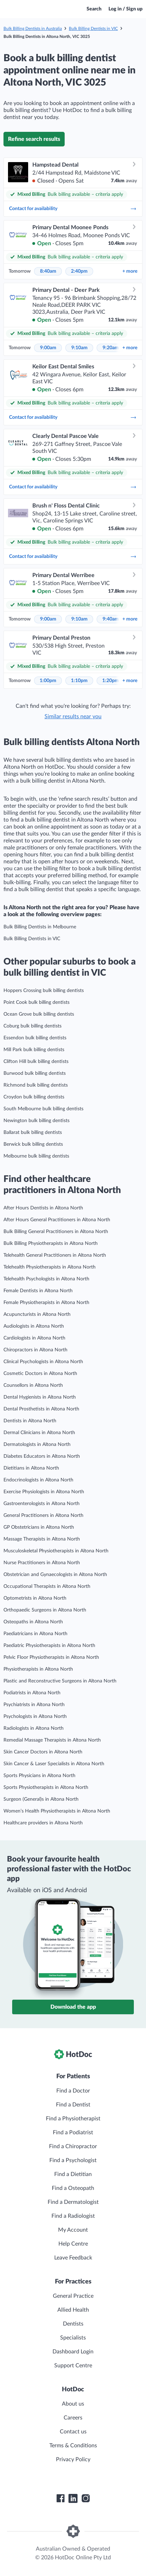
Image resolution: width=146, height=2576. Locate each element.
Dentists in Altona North (29, 1420)
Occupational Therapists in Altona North (46, 1586)
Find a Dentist (73, 2104)
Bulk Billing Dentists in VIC (93, 28)
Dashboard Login (73, 2351)
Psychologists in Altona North (35, 1716)
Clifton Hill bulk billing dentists (35, 1061)
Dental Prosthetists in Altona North (41, 1409)
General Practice (73, 2296)
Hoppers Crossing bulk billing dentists (43, 990)
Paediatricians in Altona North (35, 1633)
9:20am (111, 347)
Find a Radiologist (73, 2216)
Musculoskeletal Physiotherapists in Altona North (55, 1551)
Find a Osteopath (73, 2188)
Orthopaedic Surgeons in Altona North (44, 1610)
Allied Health (73, 2310)
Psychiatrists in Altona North (34, 1704)
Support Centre (73, 2365)
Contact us (73, 2431)
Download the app (73, 2007)
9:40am (111, 619)
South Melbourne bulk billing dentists (43, 1108)
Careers (73, 2418)
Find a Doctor (73, 2091)
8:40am (48, 271)
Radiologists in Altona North (33, 1728)
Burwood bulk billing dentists (34, 1073)
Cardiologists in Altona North (34, 1338)
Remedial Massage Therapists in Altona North (52, 1740)
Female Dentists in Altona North (38, 1290)
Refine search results (34, 139)
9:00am (48, 347)
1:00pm (48, 680)
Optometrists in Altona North (34, 1598)
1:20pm (110, 680)
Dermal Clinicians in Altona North (39, 1432)
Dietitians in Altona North (31, 1468)
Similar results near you (73, 716)
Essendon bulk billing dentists (34, 1037)
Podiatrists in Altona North (31, 1692)
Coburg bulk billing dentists (32, 1026)
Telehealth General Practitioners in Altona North (54, 1255)
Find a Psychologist (73, 2160)
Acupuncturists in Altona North (37, 1314)
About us (73, 2404)
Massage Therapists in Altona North (41, 1539)
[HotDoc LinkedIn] (73, 2498)
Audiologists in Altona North (33, 1326)
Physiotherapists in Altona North (38, 1669)
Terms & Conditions (73, 2445)
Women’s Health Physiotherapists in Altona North (56, 1811)
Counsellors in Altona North (33, 1385)
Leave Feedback (73, 2258)
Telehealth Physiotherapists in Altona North (49, 1267)
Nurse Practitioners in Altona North (41, 1562)
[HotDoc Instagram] (85, 2498)
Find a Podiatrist (73, 2132)
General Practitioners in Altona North (43, 1515)
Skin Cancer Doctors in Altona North (42, 1752)
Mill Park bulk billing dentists (33, 1049)
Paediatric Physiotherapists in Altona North (49, 1645)
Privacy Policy (73, 2459)
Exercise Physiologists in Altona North (43, 1491)
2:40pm (79, 271)
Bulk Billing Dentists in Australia (32, 28)
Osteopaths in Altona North (33, 1621)
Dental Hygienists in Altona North (39, 1397)
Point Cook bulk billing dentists (36, 1002)
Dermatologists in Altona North (37, 1444)
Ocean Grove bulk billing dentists (38, 1014)
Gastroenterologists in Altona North (41, 1503)
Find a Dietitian (73, 2174)
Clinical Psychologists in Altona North (43, 1361)
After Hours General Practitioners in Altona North (56, 1219)
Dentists (73, 2324)
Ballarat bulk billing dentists (32, 1132)
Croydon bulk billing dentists (33, 1097)
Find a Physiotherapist (73, 2118)
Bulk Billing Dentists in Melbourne (39, 927)
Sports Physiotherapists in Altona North (45, 1787)
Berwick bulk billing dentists (33, 1144)
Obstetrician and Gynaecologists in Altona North (55, 1574)
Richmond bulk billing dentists (35, 1085)
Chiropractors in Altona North (35, 1349)
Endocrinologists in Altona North (38, 1480)
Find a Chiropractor (73, 2146)
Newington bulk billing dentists (36, 1120)
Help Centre (73, 2244)
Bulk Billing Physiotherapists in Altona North (50, 1243)
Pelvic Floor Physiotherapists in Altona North (51, 1657)
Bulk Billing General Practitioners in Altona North (55, 1231)
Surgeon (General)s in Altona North (41, 1799)
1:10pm (79, 680)
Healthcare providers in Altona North (43, 1823)
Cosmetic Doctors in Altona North (40, 1373)
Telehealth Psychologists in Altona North (46, 1279)
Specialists (73, 2338)
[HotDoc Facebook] (60, 2498)
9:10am (79, 347)
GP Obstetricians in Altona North (38, 1527)
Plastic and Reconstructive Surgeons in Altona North (59, 1681)
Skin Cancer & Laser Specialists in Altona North (53, 1763)
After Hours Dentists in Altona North (43, 1208)
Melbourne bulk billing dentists (36, 1156)
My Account (73, 2230)
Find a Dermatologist (73, 2202)
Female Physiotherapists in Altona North (46, 1302)
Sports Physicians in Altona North (39, 1775)
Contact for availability (73, 208)
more (129, 271)
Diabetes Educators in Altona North (41, 1456)
